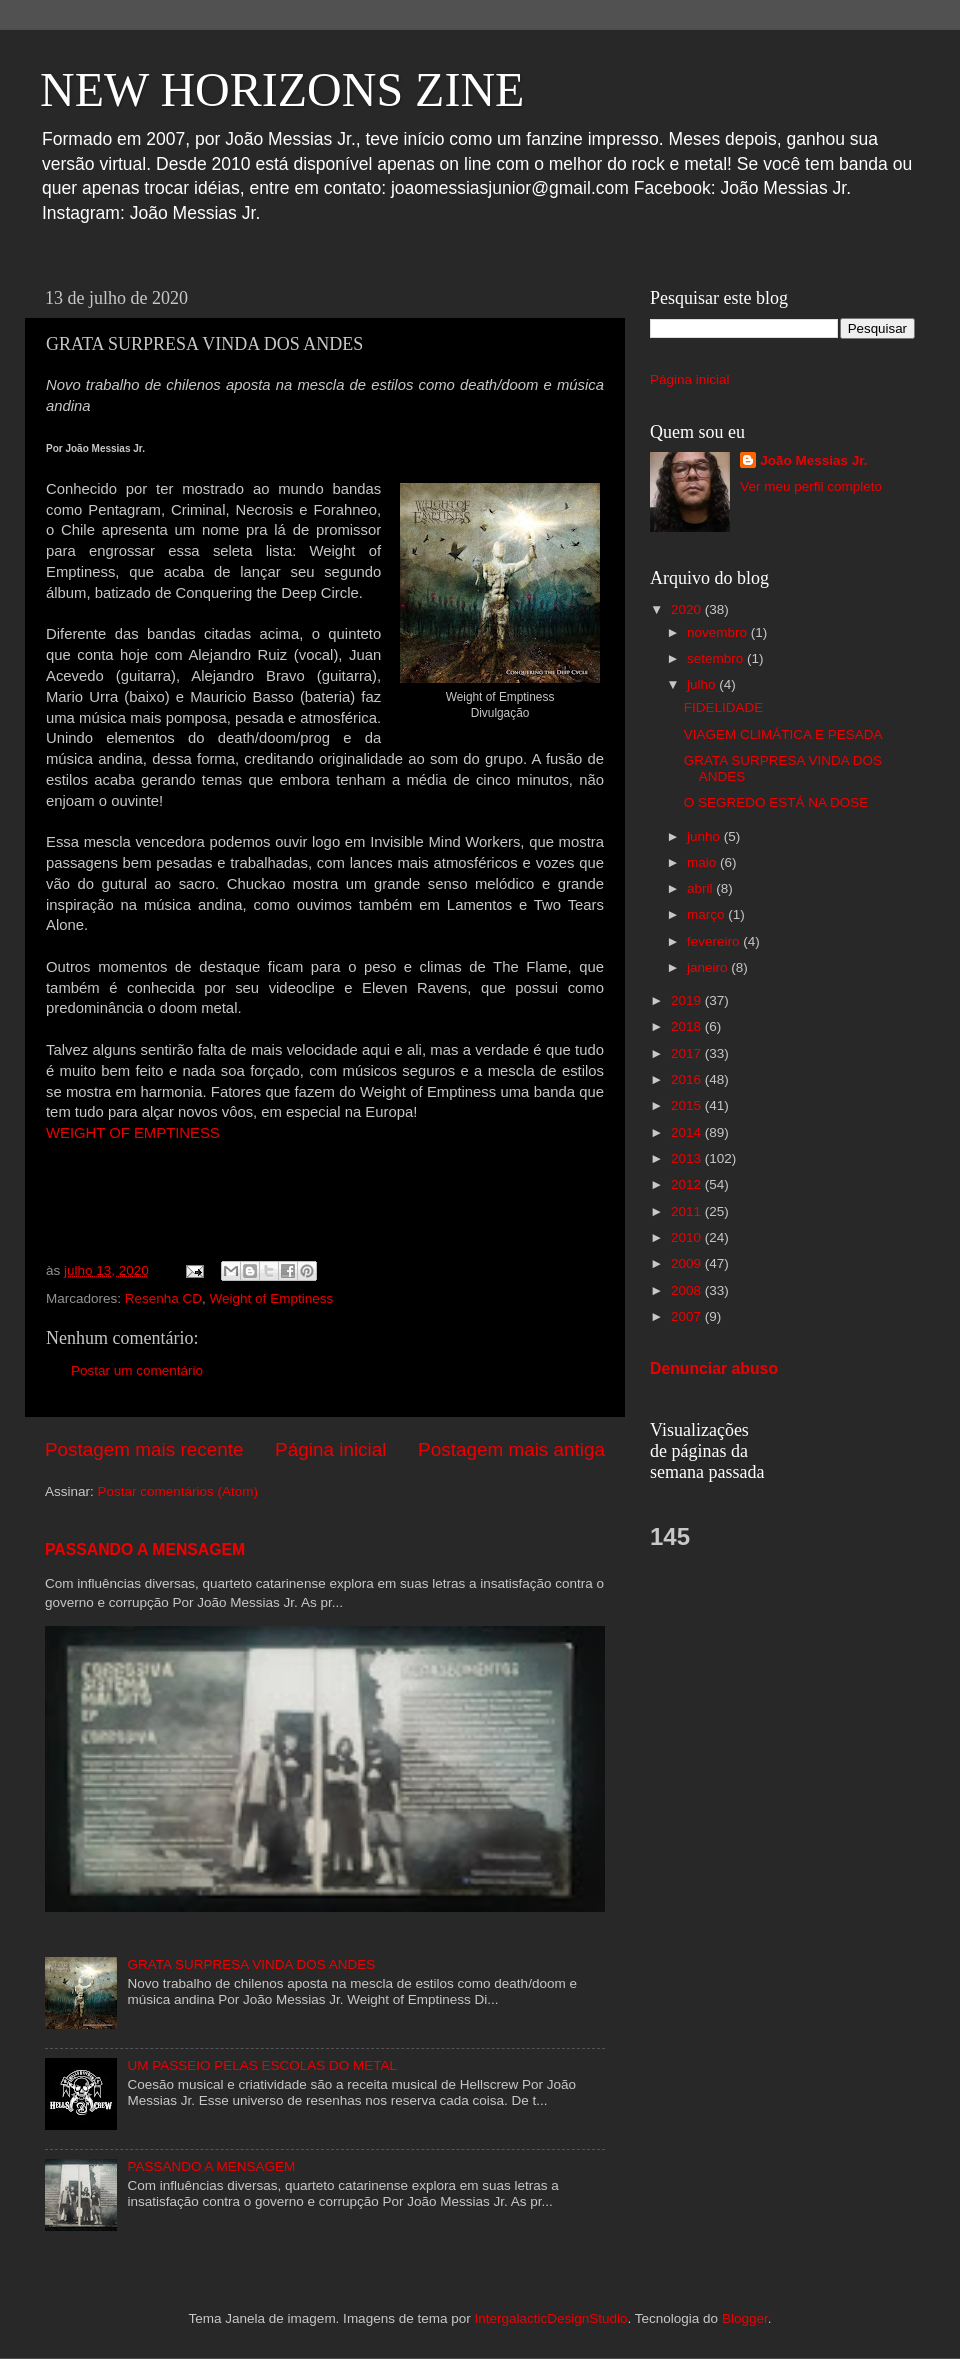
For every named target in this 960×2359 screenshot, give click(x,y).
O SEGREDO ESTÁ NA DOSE (776, 802)
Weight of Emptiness (272, 1298)
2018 (688, 1026)
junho (705, 836)
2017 (688, 1053)
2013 (688, 1158)
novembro (719, 632)
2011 (688, 1211)
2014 (688, 1132)
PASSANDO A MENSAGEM (145, 1549)
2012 (688, 1184)
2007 (688, 1316)
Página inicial (330, 1449)
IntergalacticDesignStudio (550, 2318)
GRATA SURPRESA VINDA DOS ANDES (251, 1964)
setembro (717, 658)
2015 (688, 1105)
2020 (688, 609)
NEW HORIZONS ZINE (282, 89)
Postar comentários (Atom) (178, 1491)
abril (701, 888)
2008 (688, 1290)
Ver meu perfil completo (811, 486)
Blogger (745, 2318)
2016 (688, 1079)
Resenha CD (163, 1298)
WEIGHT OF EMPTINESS (133, 1133)
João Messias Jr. (813, 460)
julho (703, 684)
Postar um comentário (137, 1370)
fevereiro (715, 941)
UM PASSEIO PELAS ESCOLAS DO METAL (262, 2065)
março (707, 914)
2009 (688, 1263)
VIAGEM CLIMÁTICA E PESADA (783, 734)
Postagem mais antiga (511, 1449)
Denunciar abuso (714, 1368)
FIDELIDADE (724, 707)
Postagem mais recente (144, 1449)
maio (703, 862)
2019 (688, 1000)
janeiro (709, 967)
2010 (688, 1237)
